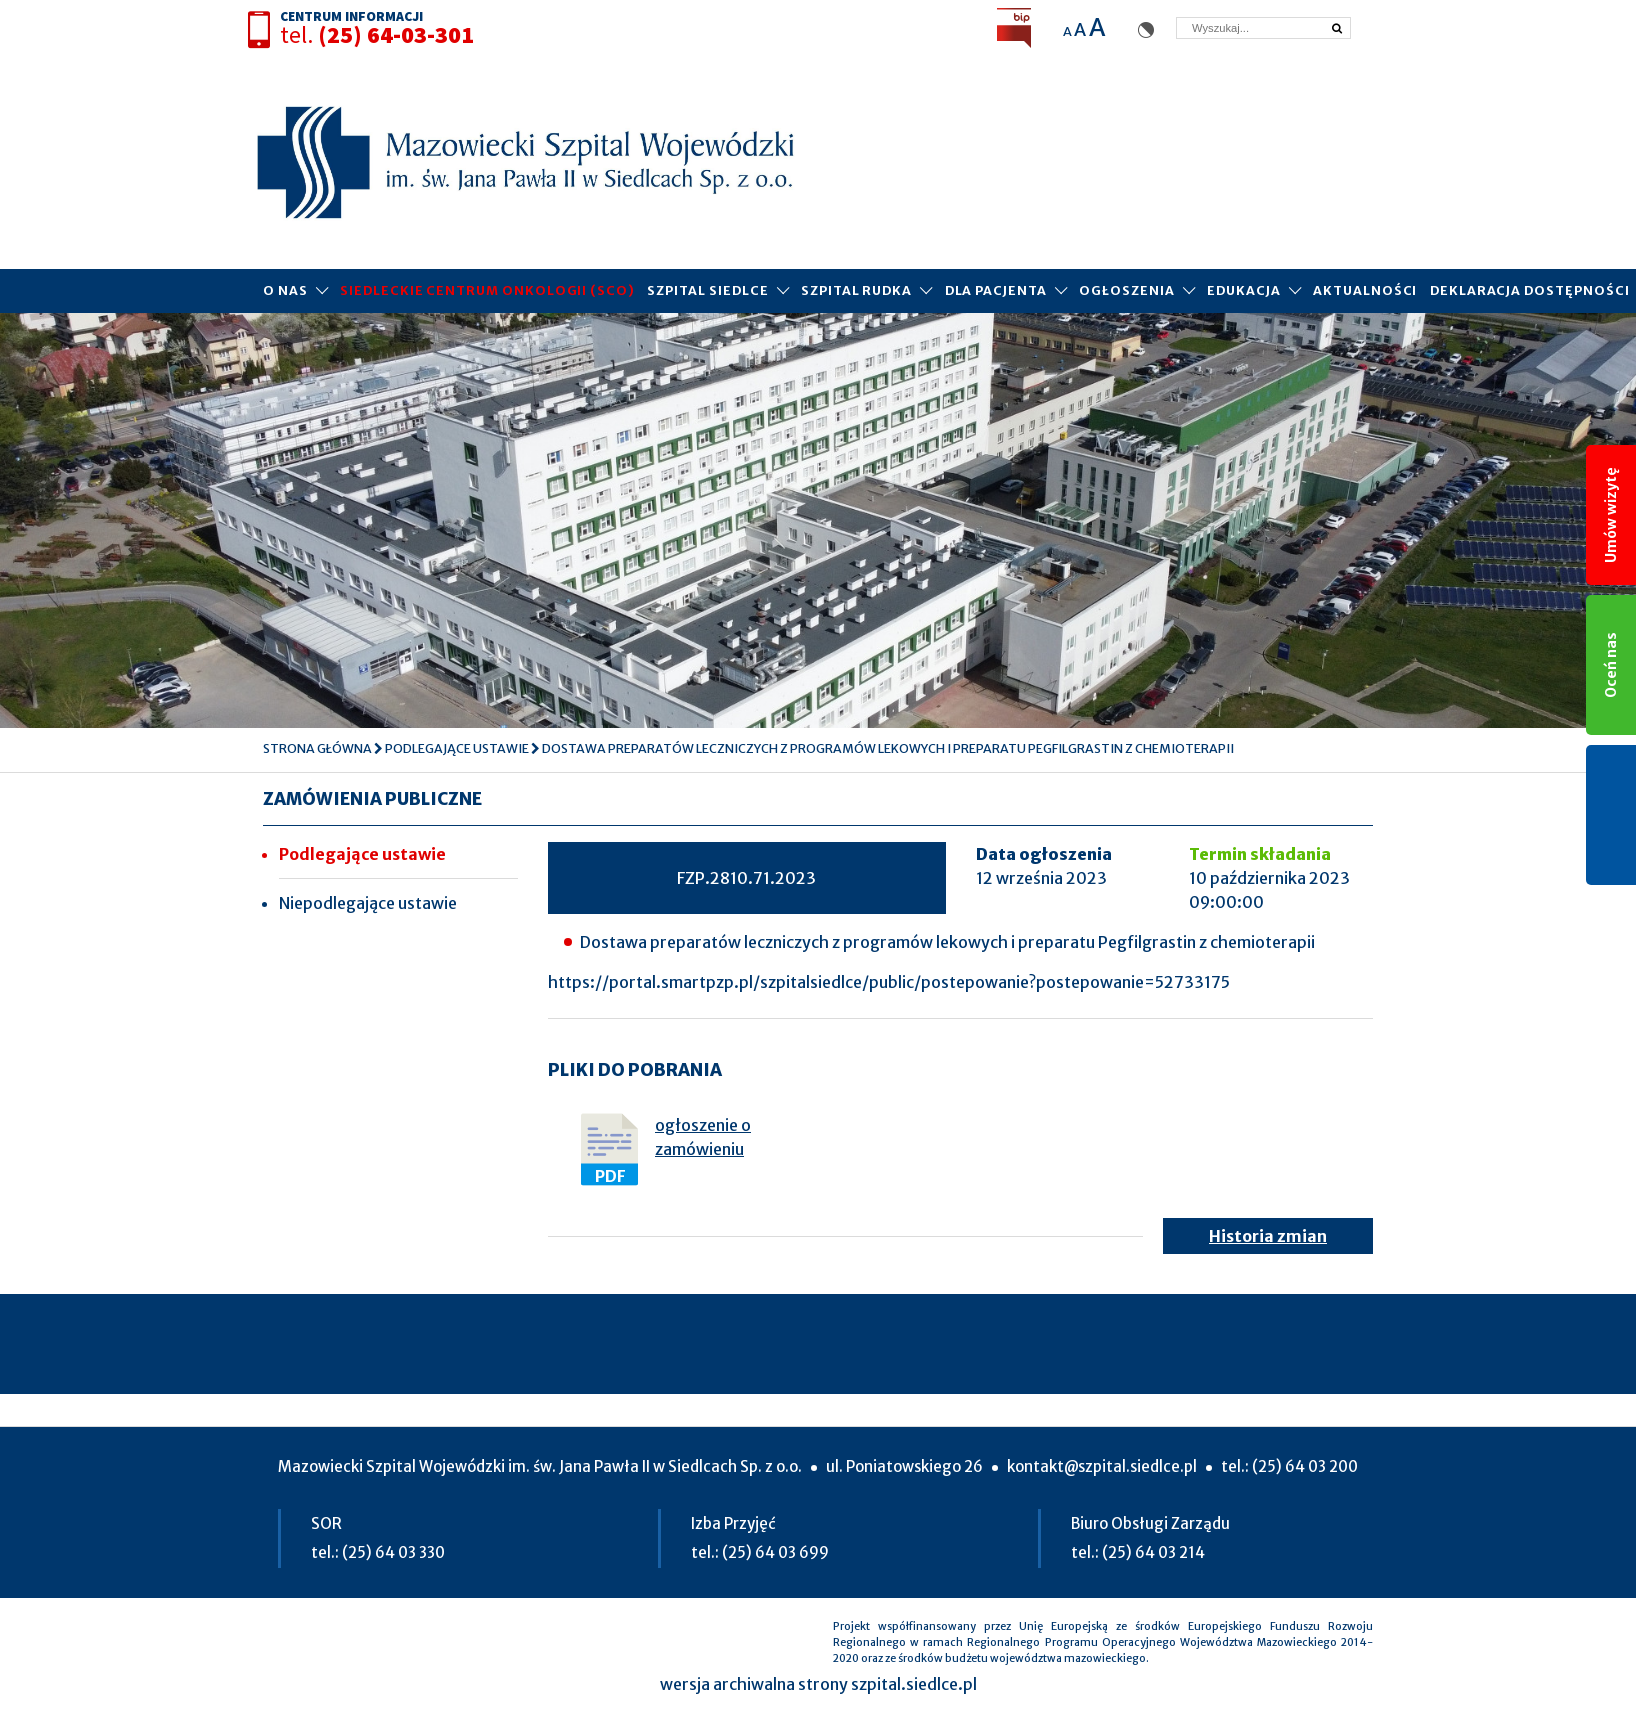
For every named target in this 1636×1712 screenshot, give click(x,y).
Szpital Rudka (856, 290)
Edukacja (1244, 290)
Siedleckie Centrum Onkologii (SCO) (487, 290)
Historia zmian (1268, 1236)
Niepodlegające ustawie (368, 903)
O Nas (285, 290)
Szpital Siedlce (707, 290)
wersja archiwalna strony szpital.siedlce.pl (818, 1684)
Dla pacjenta (996, 290)
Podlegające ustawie (457, 748)
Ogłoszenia (1126, 290)
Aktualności (1365, 290)
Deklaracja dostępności (1530, 290)
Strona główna (317, 748)
